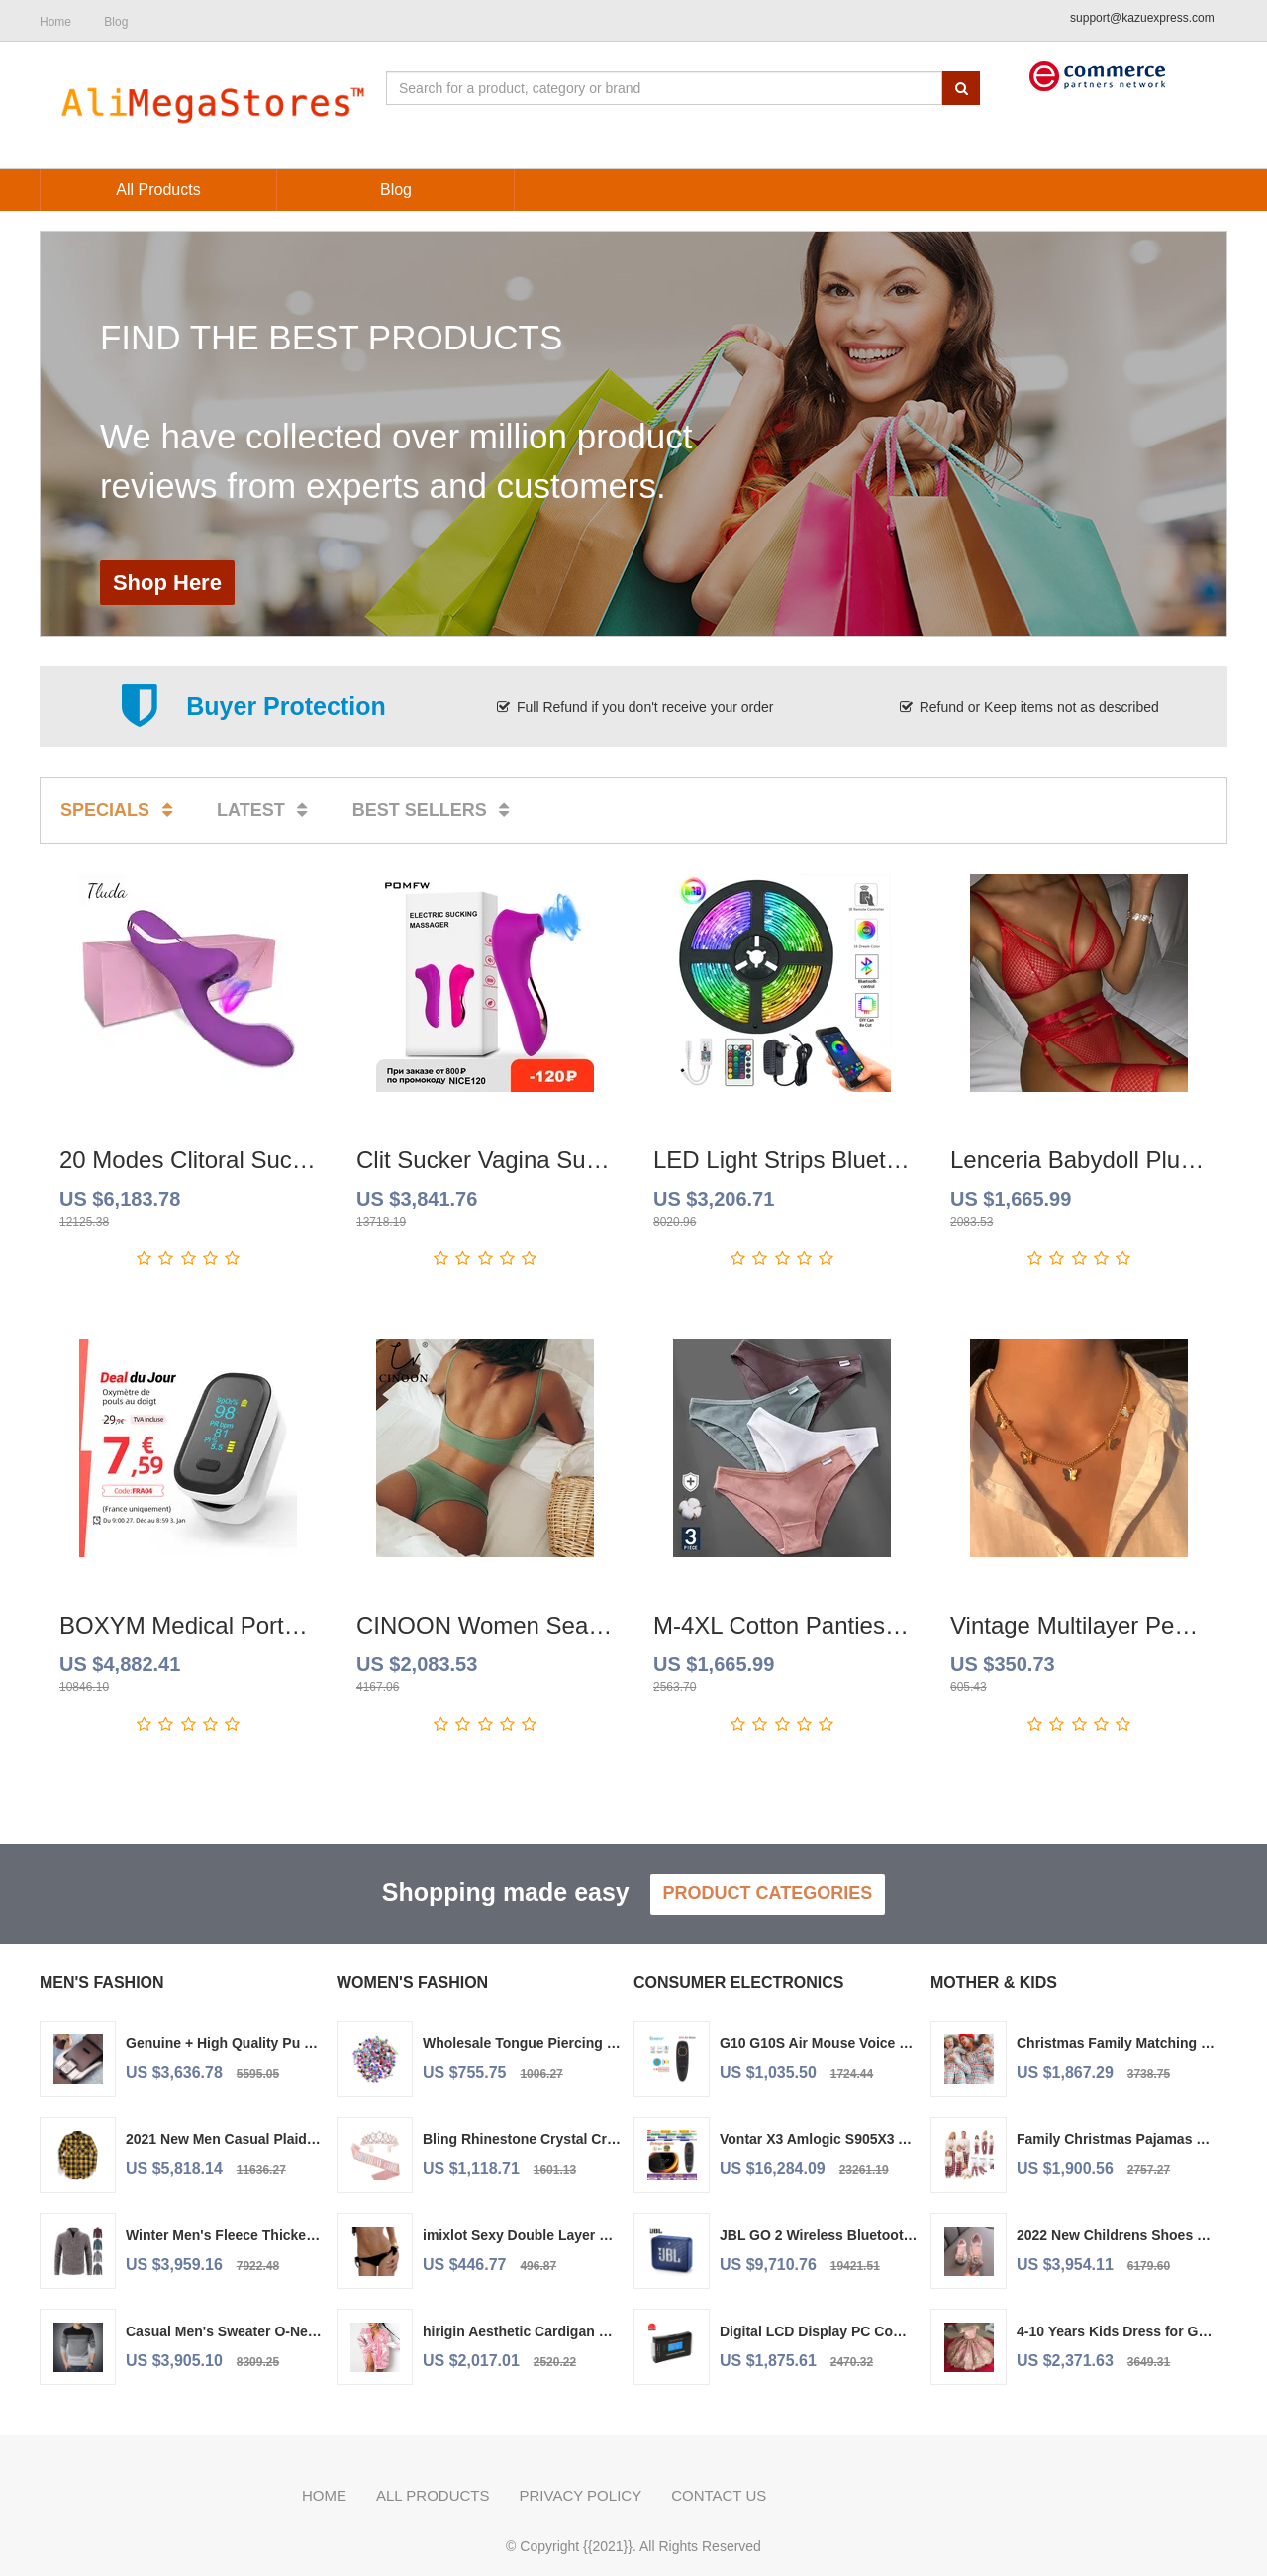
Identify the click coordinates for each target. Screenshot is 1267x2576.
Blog (116, 22)
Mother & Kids (993, 1982)
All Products (432, 2495)
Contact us (718, 2495)
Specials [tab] (119, 810)
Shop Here (167, 582)
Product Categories (768, 1893)
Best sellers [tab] (434, 810)
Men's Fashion (102, 1982)
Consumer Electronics (738, 1982)
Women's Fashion (412, 1982)
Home (324, 2495)
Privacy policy (580, 2495)
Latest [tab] (266, 810)
